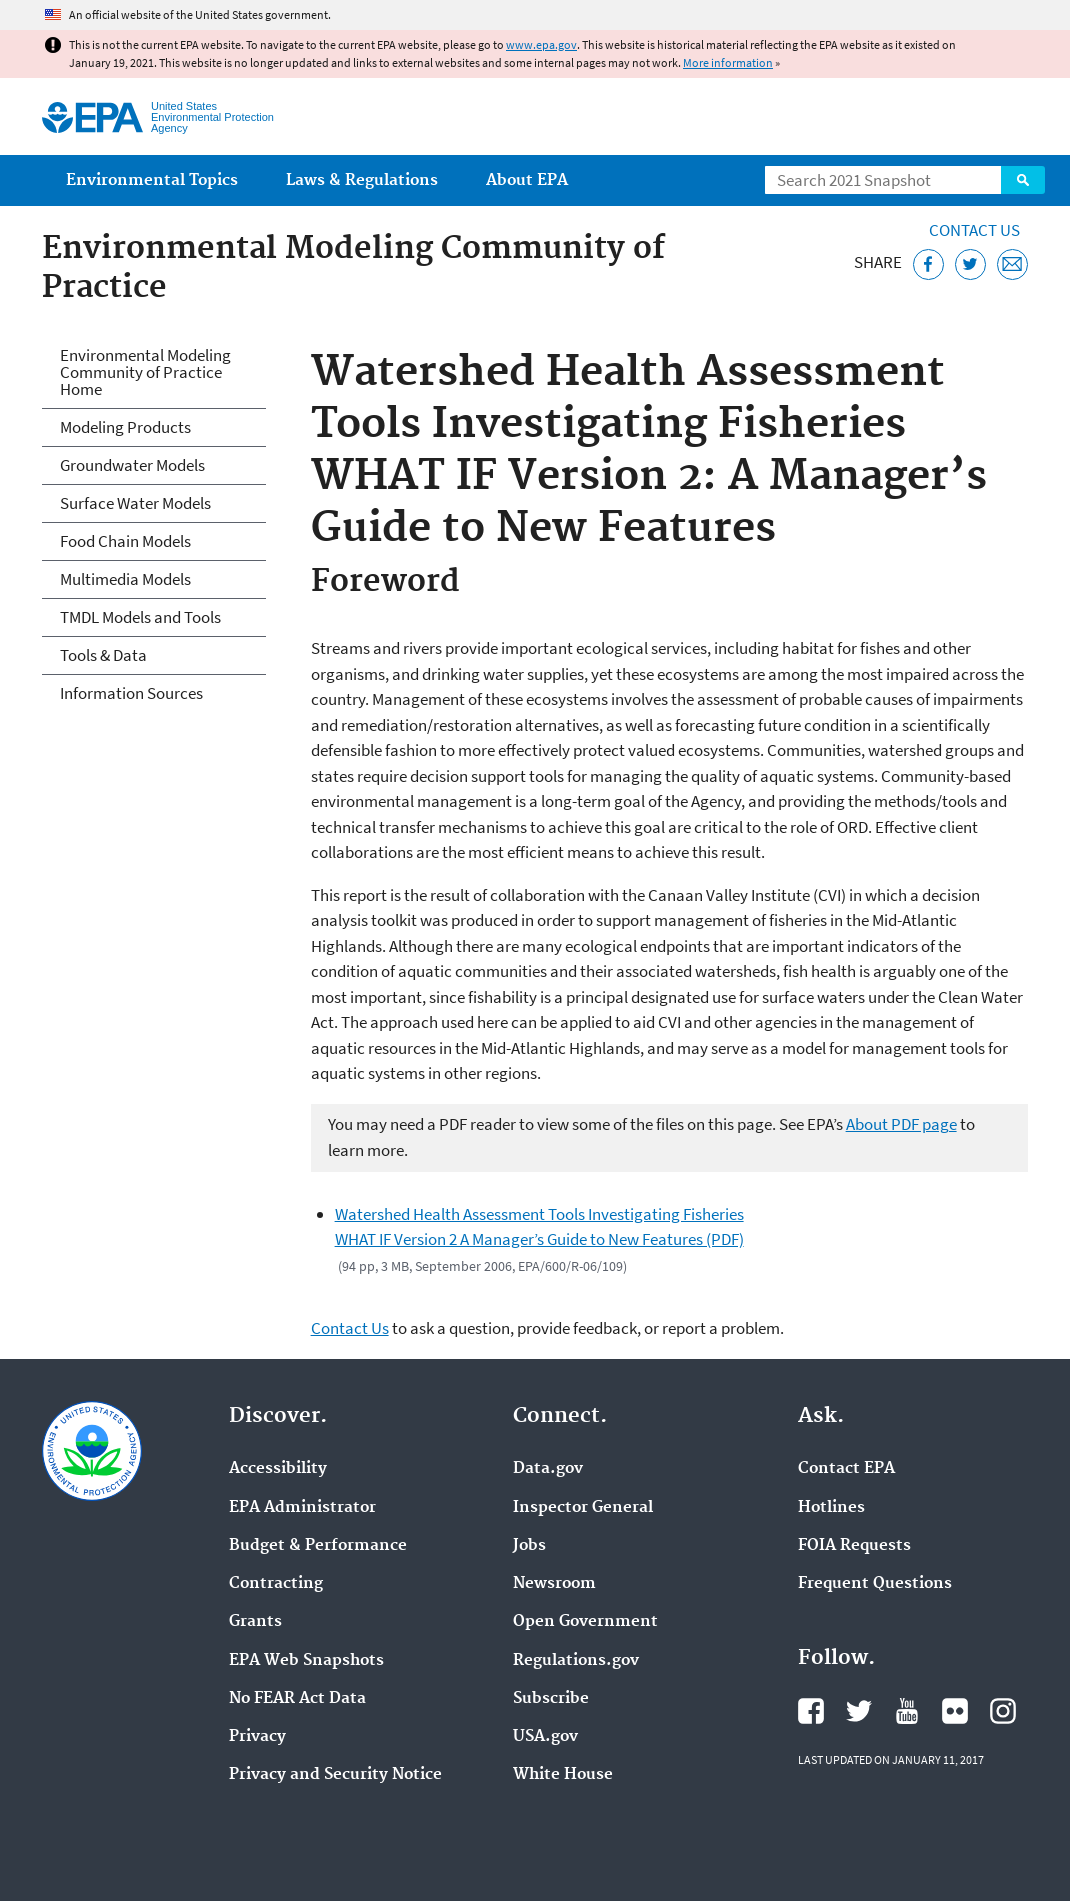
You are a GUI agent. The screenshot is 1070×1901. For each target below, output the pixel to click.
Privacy (257, 1737)
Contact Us (974, 230)
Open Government (585, 1622)
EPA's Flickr (955, 1711)
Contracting (276, 1584)
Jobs (529, 1546)
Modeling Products (125, 427)
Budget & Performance (318, 1546)
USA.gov (545, 1737)
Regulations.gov (576, 1661)
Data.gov (548, 1469)
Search (1023, 180)
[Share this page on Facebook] (928, 264)
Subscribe (551, 1699)
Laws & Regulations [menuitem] (362, 180)
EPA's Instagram (1003, 1711)
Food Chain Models (125, 541)
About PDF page (901, 1124)
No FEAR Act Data (297, 1699)
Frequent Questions (875, 1584)
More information (728, 62)
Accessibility (278, 1469)
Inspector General (583, 1508)
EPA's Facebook (811, 1711)
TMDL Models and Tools (140, 617)
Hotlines (831, 1508)
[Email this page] (1012, 264)
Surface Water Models (135, 503)
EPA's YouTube (907, 1711)
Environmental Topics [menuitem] (152, 180)
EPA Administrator (302, 1508)
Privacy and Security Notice (335, 1775)
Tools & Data (103, 655)
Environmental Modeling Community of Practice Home (145, 372)
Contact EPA (846, 1469)
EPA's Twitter (859, 1711)
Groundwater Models (132, 465)
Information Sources (131, 693)
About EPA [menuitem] (527, 180)
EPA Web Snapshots (306, 1661)
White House (563, 1775)
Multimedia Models (125, 579)
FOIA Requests (854, 1546)
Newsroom (554, 1584)
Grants (255, 1622)
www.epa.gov (541, 44)
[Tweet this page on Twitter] (970, 264)
